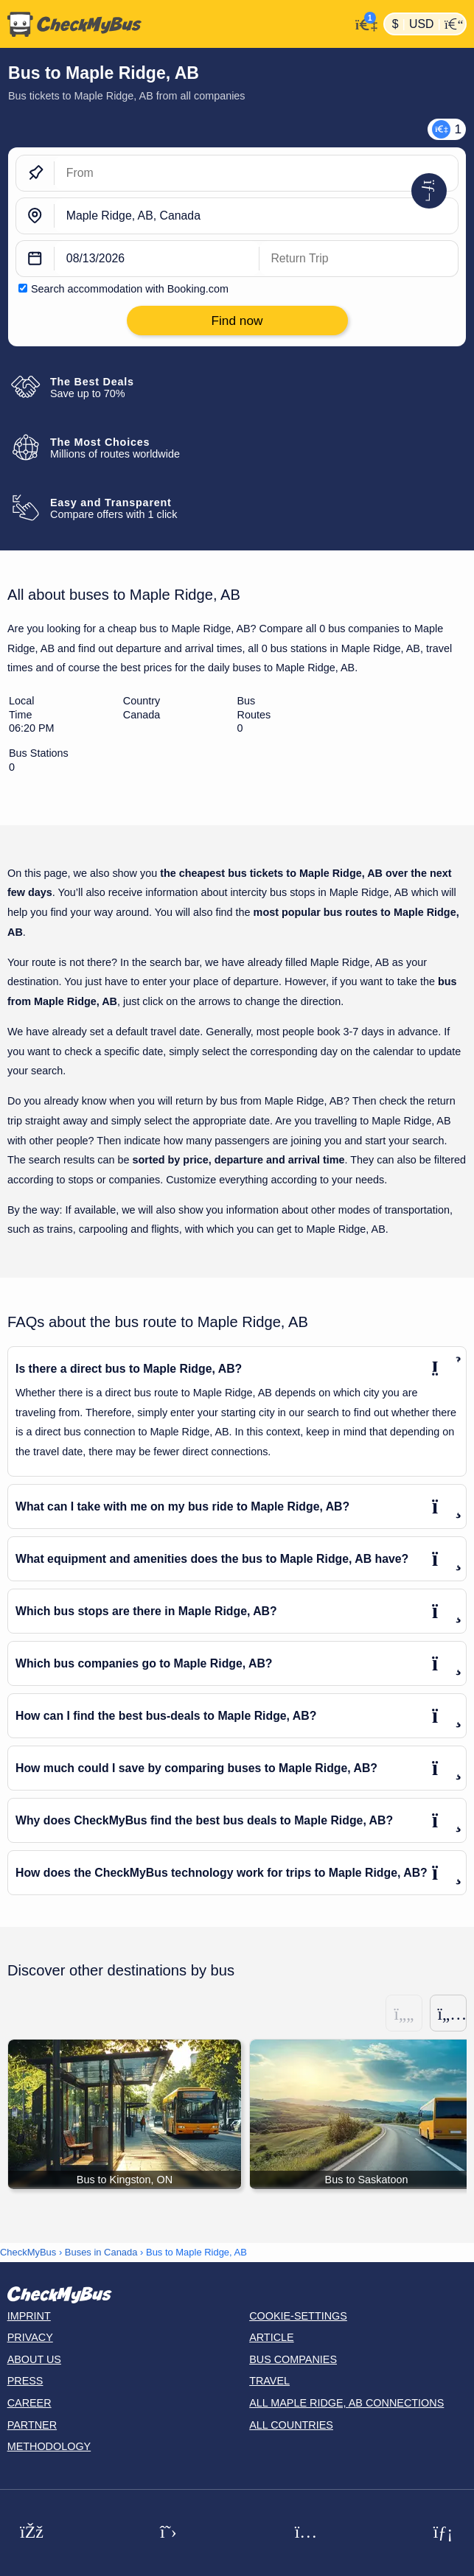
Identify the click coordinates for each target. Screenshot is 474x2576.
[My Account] (363, 22)
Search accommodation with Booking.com (130, 289)
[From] (256, 173)
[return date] (358, 258)
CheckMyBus (28, 2252)
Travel (269, 2381)
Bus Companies (293, 2359)
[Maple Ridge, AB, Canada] (256, 216)
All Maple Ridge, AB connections (346, 2403)
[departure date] (157, 258)
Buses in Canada (101, 2252)
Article (271, 2337)
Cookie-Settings (298, 2316)
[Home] (175, 24)
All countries (291, 2425)
